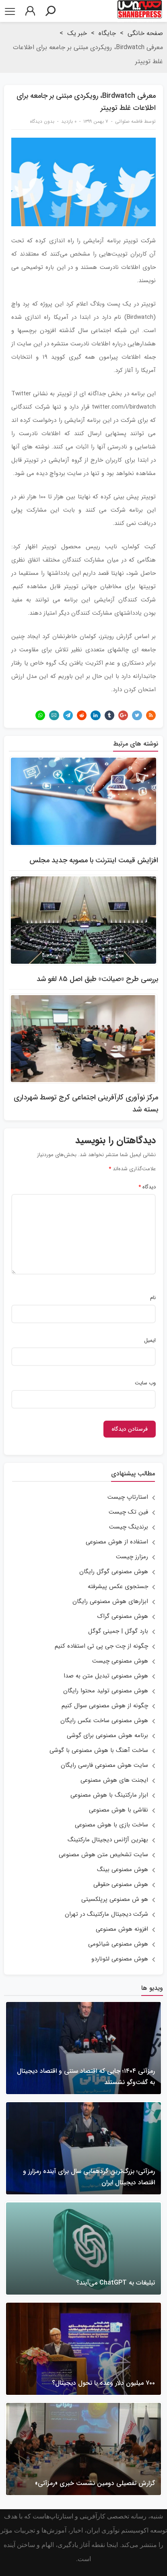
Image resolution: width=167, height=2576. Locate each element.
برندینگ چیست (128, 1527)
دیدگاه (147, 1187)
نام (153, 1298)
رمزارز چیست (132, 1557)
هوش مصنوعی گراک (122, 1616)
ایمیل (150, 1341)
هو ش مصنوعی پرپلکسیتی (114, 1899)
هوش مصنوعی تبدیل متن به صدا (106, 1676)
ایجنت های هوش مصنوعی (114, 1780)
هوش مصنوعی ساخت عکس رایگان (104, 1720)
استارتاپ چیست (127, 1497)
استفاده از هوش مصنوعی (117, 1542)
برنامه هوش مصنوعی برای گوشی (107, 1735)
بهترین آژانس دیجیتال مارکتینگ (108, 1840)
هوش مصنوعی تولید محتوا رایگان (105, 1691)
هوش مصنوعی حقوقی (120, 1884)
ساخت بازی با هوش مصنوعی (111, 1825)
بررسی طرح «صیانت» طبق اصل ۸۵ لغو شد (97, 979)
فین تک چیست (128, 1512)
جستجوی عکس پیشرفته (118, 1586)
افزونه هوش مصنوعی (122, 1929)
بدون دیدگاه (42, 121)
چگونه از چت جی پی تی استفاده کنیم (101, 1646)
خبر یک (77, 33)
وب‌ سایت (145, 1383)
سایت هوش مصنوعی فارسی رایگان (104, 1765)
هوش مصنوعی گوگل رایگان (113, 1571)
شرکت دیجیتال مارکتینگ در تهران (106, 1914)
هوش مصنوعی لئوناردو (119, 1959)
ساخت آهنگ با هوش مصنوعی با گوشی (98, 1750)
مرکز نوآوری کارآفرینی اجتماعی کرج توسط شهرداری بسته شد (86, 1103)
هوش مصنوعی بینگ (122, 1869)
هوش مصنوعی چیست (120, 1661)
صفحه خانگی (145, 33)
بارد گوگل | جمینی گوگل (118, 1631)
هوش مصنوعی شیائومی (118, 1944)
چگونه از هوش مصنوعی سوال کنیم (105, 1705)
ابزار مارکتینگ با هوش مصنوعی (109, 1795)
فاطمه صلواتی (128, 121)
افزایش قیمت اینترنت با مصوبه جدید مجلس (93, 860)
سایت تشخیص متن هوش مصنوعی (103, 1854)
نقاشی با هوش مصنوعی (118, 1810)
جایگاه (107, 33)
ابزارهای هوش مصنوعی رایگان (110, 1601)
